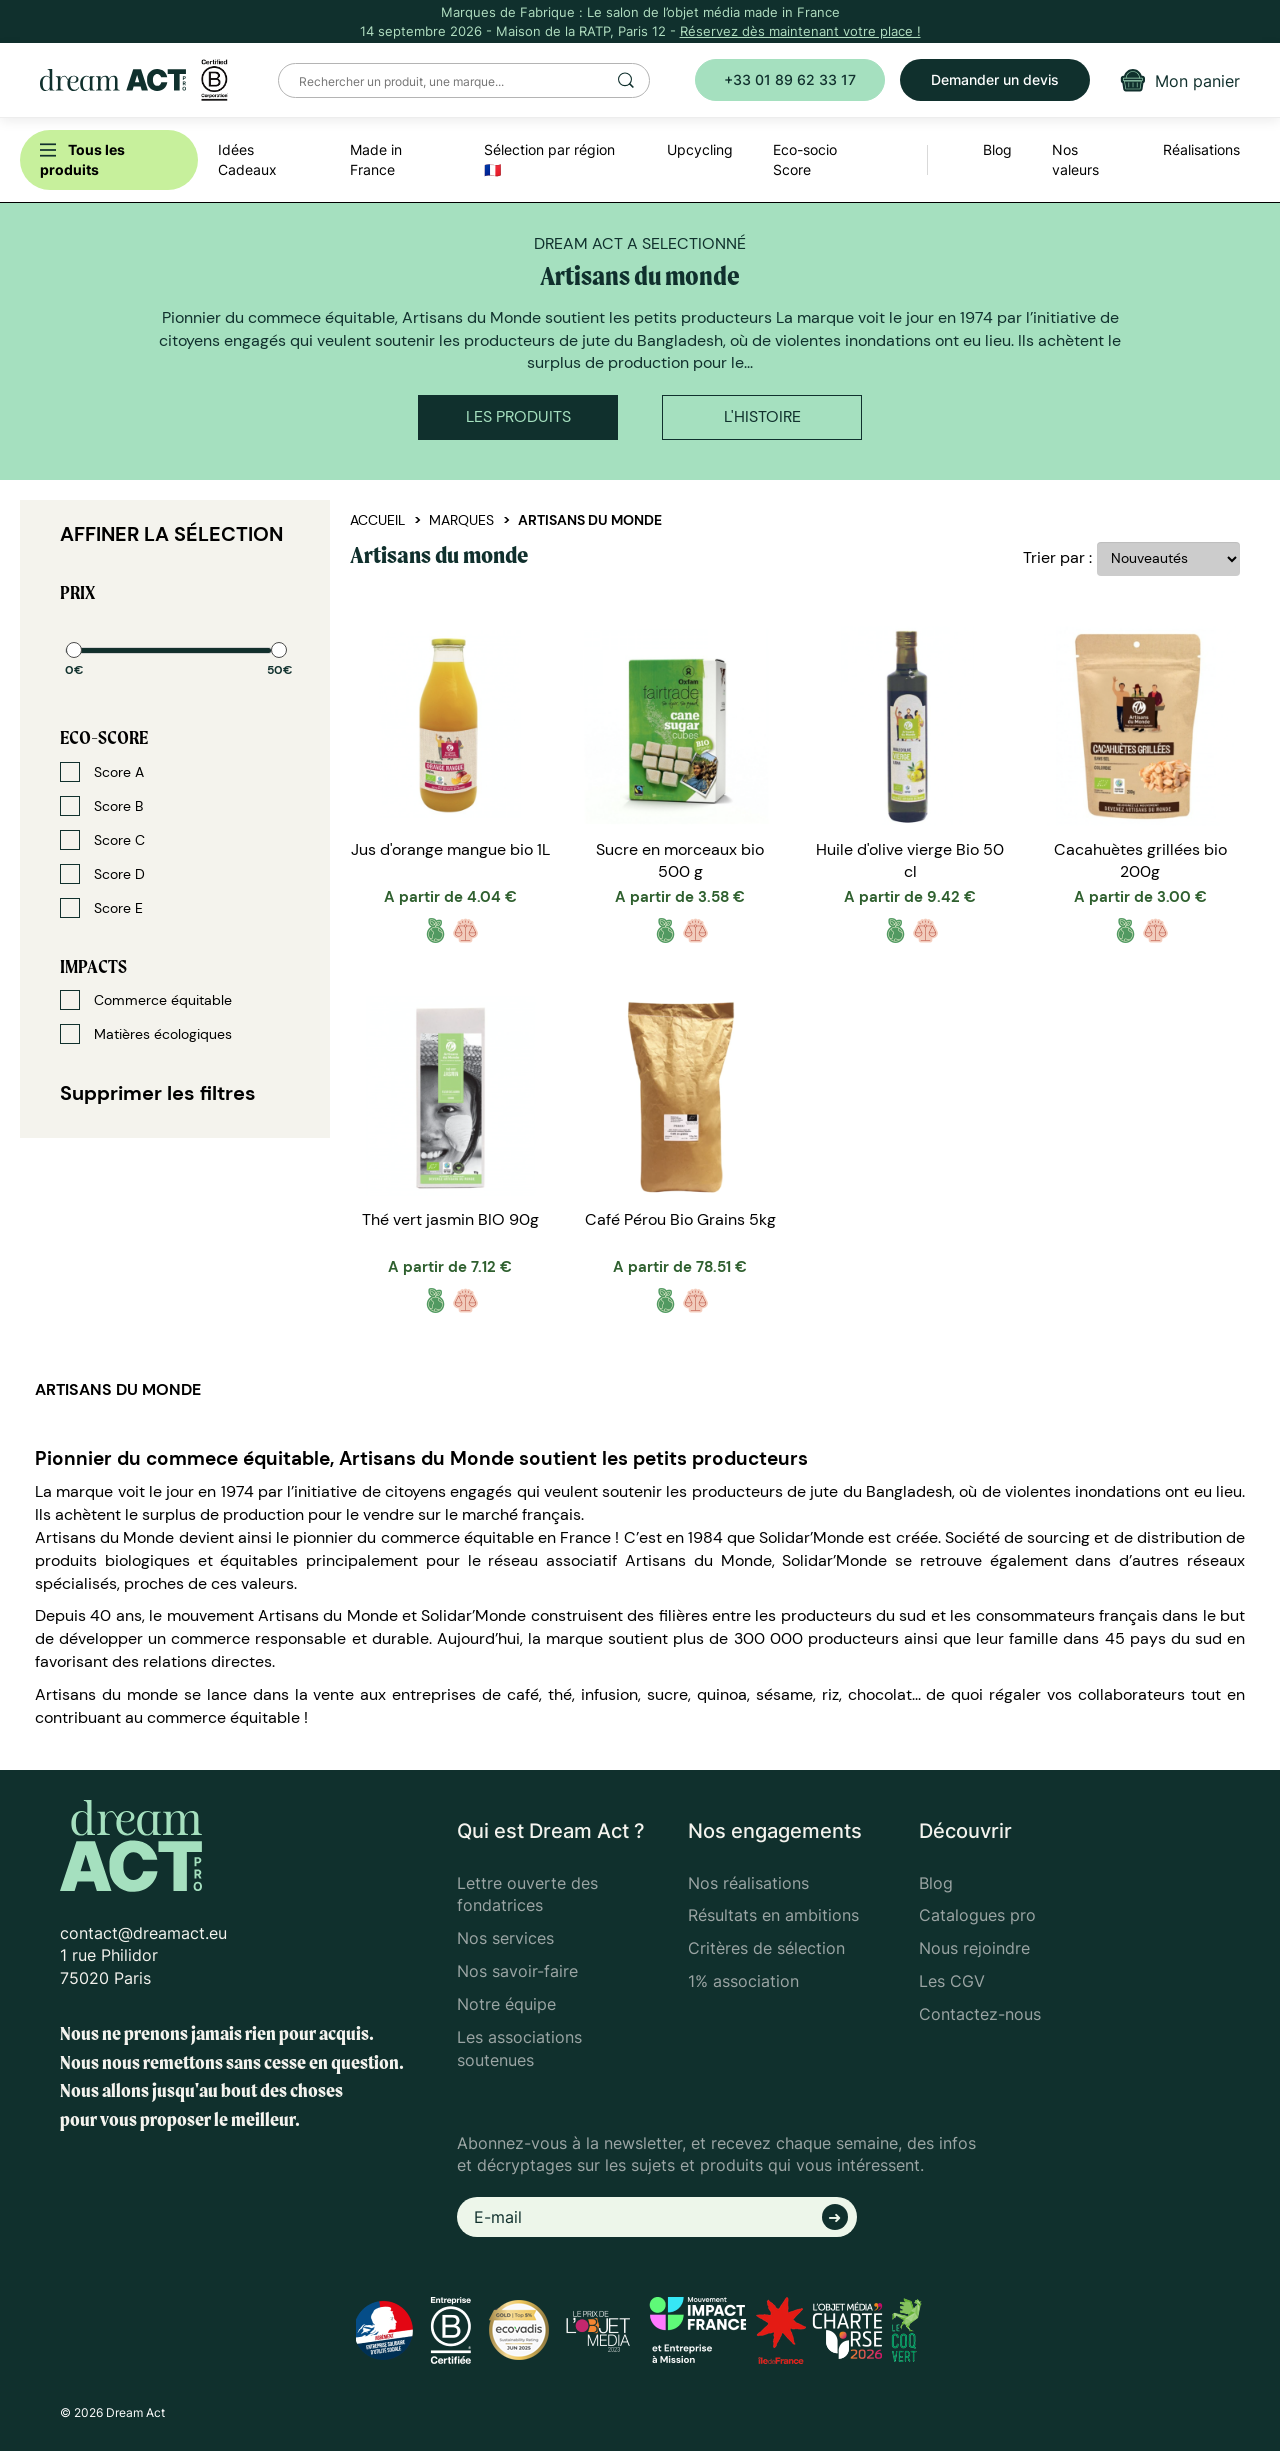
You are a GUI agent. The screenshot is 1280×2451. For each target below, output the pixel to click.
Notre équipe (506, 2004)
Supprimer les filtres (158, 1093)
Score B (101, 806)
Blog (936, 1883)
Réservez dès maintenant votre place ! (800, 31)
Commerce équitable (146, 1000)
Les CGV (952, 1981)
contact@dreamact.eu (143, 1933)
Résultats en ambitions (773, 1915)
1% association (743, 1981)
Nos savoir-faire (517, 1971)
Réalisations (1201, 149)
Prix (77, 592)
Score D (102, 874)
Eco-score (104, 737)
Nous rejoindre (974, 1948)
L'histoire (762, 416)
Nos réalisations (748, 1883)
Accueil (377, 520)
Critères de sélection (766, 1948)
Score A (102, 772)
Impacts (93, 966)
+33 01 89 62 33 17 (790, 79)
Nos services (505, 1938)
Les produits (518, 416)
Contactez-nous (980, 2014)
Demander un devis (995, 79)
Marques (461, 520)
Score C (102, 840)
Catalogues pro (977, 1915)
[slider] (74, 650)
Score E (101, 908)
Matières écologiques (146, 1034)
